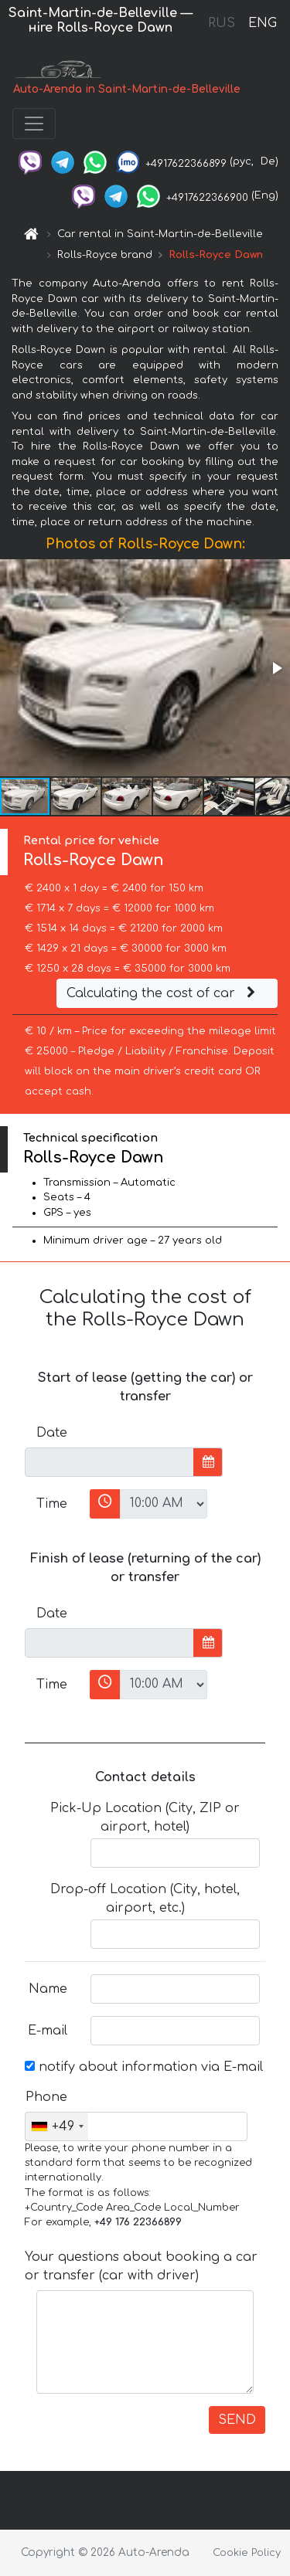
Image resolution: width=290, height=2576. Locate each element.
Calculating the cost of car (163, 993)
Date (51, 1433)
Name (48, 1989)
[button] (276, 668)
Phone (46, 2097)
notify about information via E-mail (144, 2067)
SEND (237, 2420)
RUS (221, 23)
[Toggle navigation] (34, 123)
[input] (109, 1462)
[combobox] (57, 2126)
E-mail (47, 2031)
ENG (262, 23)
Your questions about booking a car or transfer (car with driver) (141, 2266)
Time (51, 1504)
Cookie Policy (247, 2552)
